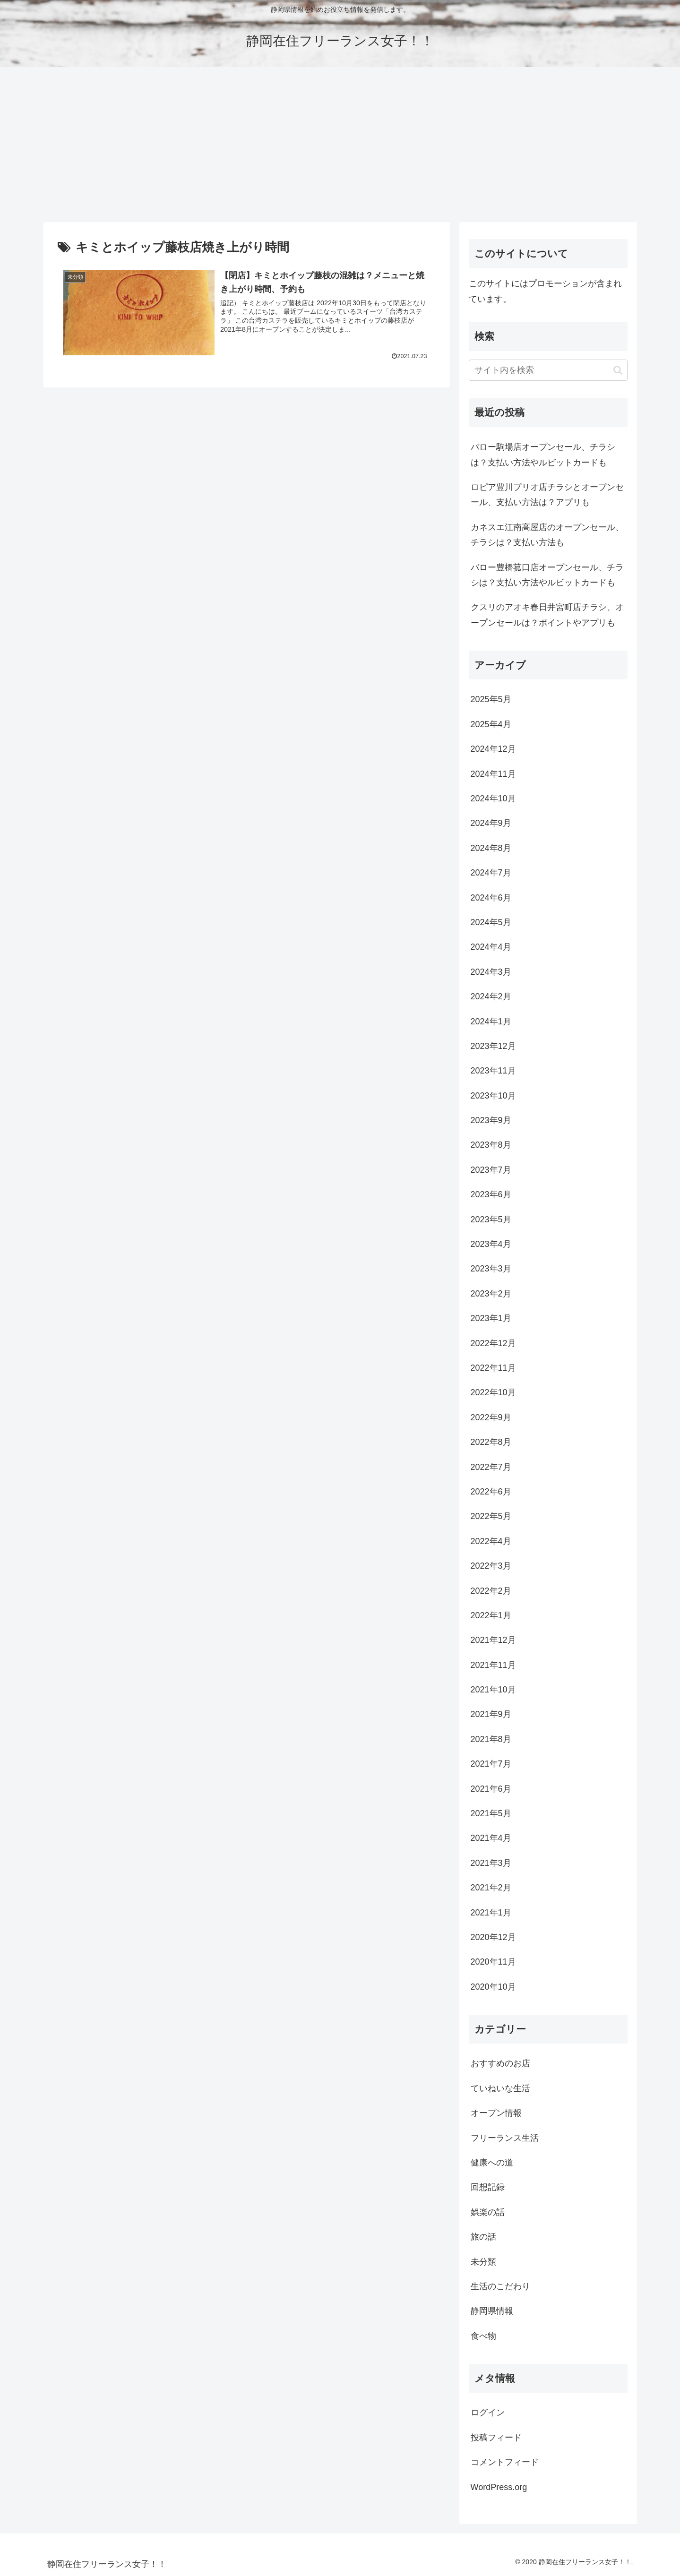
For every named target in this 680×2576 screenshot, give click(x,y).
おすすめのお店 (500, 2063)
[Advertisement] (340, 144)
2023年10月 (493, 1095)
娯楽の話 (488, 2212)
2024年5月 (491, 922)
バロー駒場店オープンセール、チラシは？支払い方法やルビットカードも (543, 454)
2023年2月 (491, 1293)
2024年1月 (491, 1021)
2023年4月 (491, 1244)
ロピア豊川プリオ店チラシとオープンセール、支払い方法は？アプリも (547, 494)
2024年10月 (493, 798)
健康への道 (492, 2162)
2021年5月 (491, 1813)
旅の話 (483, 2236)
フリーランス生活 (505, 2138)
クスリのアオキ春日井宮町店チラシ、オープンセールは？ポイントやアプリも (547, 614)
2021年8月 (491, 1739)
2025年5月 (491, 699)
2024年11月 (493, 774)
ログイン (488, 2412)
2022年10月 (493, 1392)
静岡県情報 (492, 2311)
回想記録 (488, 2187)
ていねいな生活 (500, 2088)
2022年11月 (493, 1368)
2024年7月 (491, 872)
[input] (548, 370)
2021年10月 (493, 1689)
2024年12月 (493, 749)
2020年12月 (493, 1937)
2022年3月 (491, 1566)
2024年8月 (491, 848)
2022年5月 (491, 1516)
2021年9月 (491, 1714)
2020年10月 (493, 1987)
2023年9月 (491, 1120)
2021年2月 (491, 1887)
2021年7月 (491, 1764)
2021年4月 (491, 1838)
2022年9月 (491, 1417)
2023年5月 (491, 1219)
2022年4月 (491, 1541)
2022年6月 (491, 1491)
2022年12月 (493, 1343)
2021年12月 (493, 1640)
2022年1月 (491, 1615)
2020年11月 (493, 1961)
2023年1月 (491, 1318)
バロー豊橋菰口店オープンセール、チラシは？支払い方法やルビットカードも (547, 575)
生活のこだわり (500, 2286)
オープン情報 (496, 2113)
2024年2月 (491, 996)
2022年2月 (491, 1591)
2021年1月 (491, 1912)
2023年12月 (493, 1046)
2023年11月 (493, 1070)
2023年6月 (491, 1194)
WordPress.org (499, 2487)
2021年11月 (493, 1665)
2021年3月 (491, 1863)
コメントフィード (505, 2462)
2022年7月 (491, 1467)
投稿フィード (496, 2437)
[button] (618, 370)
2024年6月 (491, 897)
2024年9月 (491, 823)
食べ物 (483, 2336)
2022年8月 (491, 1442)
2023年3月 (491, 1268)
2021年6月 (491, 1789)
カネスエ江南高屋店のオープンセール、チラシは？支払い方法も (547, 535)
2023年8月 (491, 1145)
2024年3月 (491, 972)
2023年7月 (491, 1170)
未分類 (483, 2262)
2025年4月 (491, 724)
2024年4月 (491, 947)
